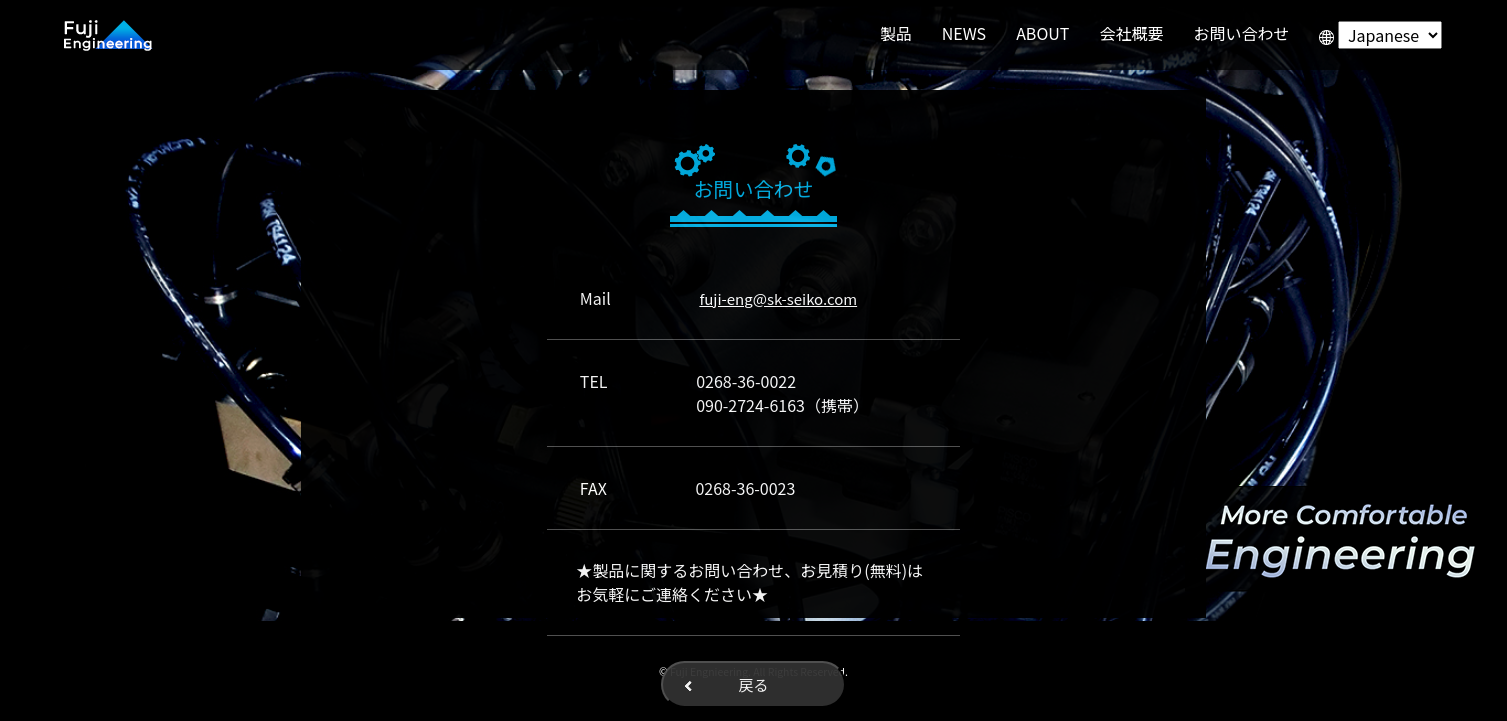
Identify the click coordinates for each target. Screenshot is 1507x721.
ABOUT (1042, 33)
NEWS (964, 33)
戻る (753, 684)
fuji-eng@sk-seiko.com (778, 298)
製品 (896, 33)
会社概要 (1131, 33)
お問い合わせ (1241, 33)
